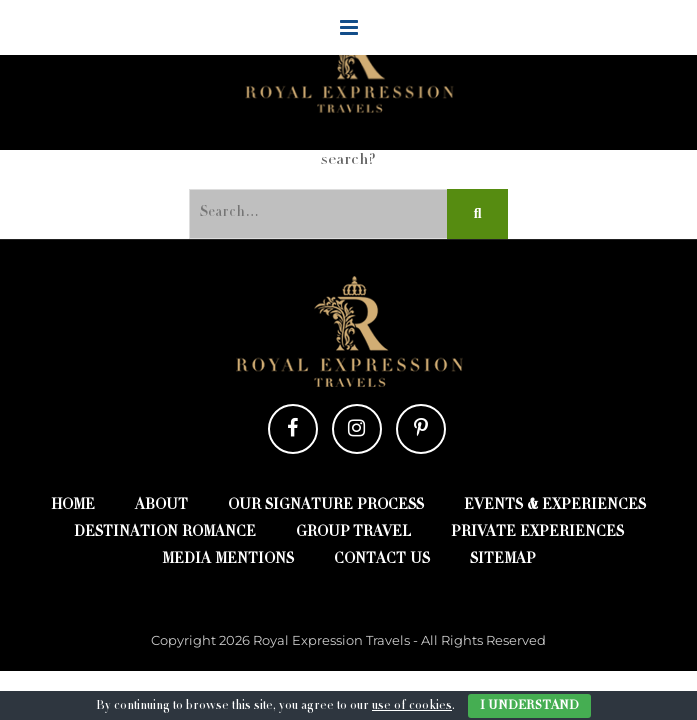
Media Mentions (228, 560)
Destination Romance (165, 533)
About (161, 506)
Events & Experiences (555, 506)
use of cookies (412, 706)
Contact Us (382, 560)
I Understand (529, 706)
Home (73, 506)
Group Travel (353, 533)
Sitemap (503, 560)
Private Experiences (537, 533)
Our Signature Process (326, 506)
